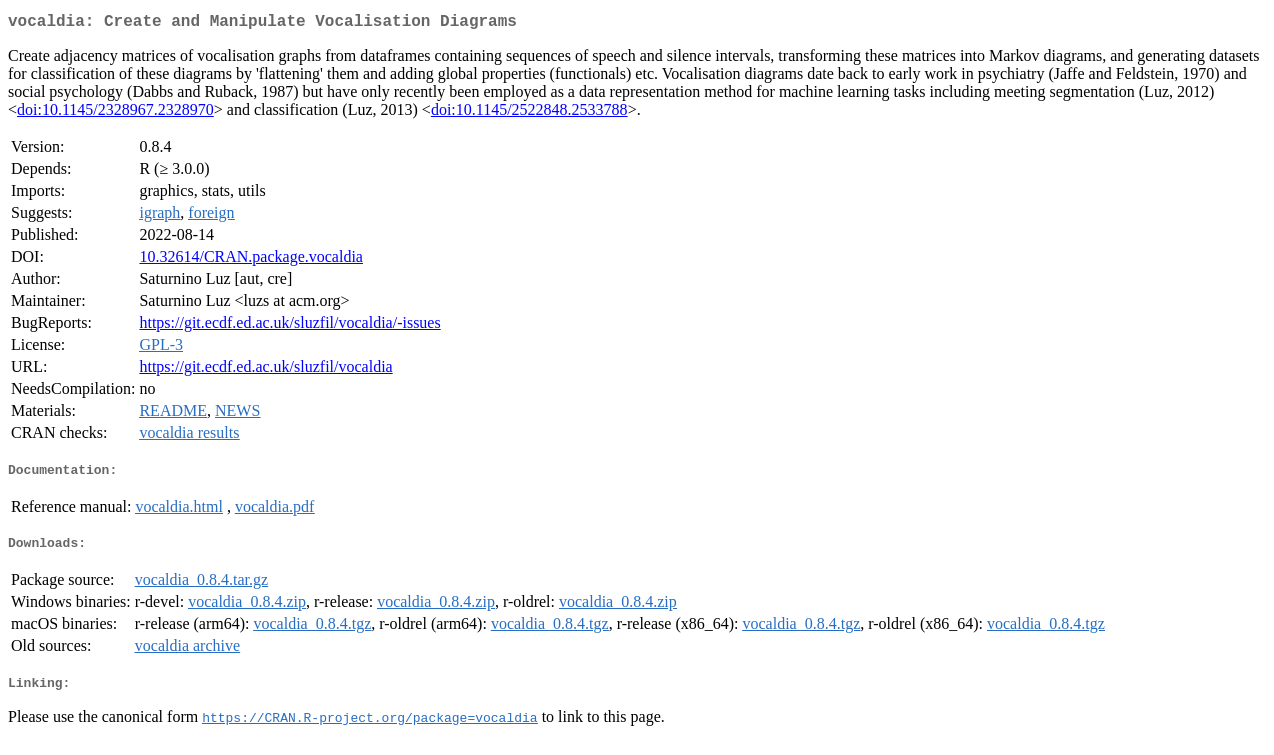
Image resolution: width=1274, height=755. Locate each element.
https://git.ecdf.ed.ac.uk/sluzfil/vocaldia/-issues (289, 326)
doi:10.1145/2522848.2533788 (529, 113)
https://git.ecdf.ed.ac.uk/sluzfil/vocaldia (265, 370)
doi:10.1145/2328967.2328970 (115, 113)
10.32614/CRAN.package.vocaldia (251, 260)
